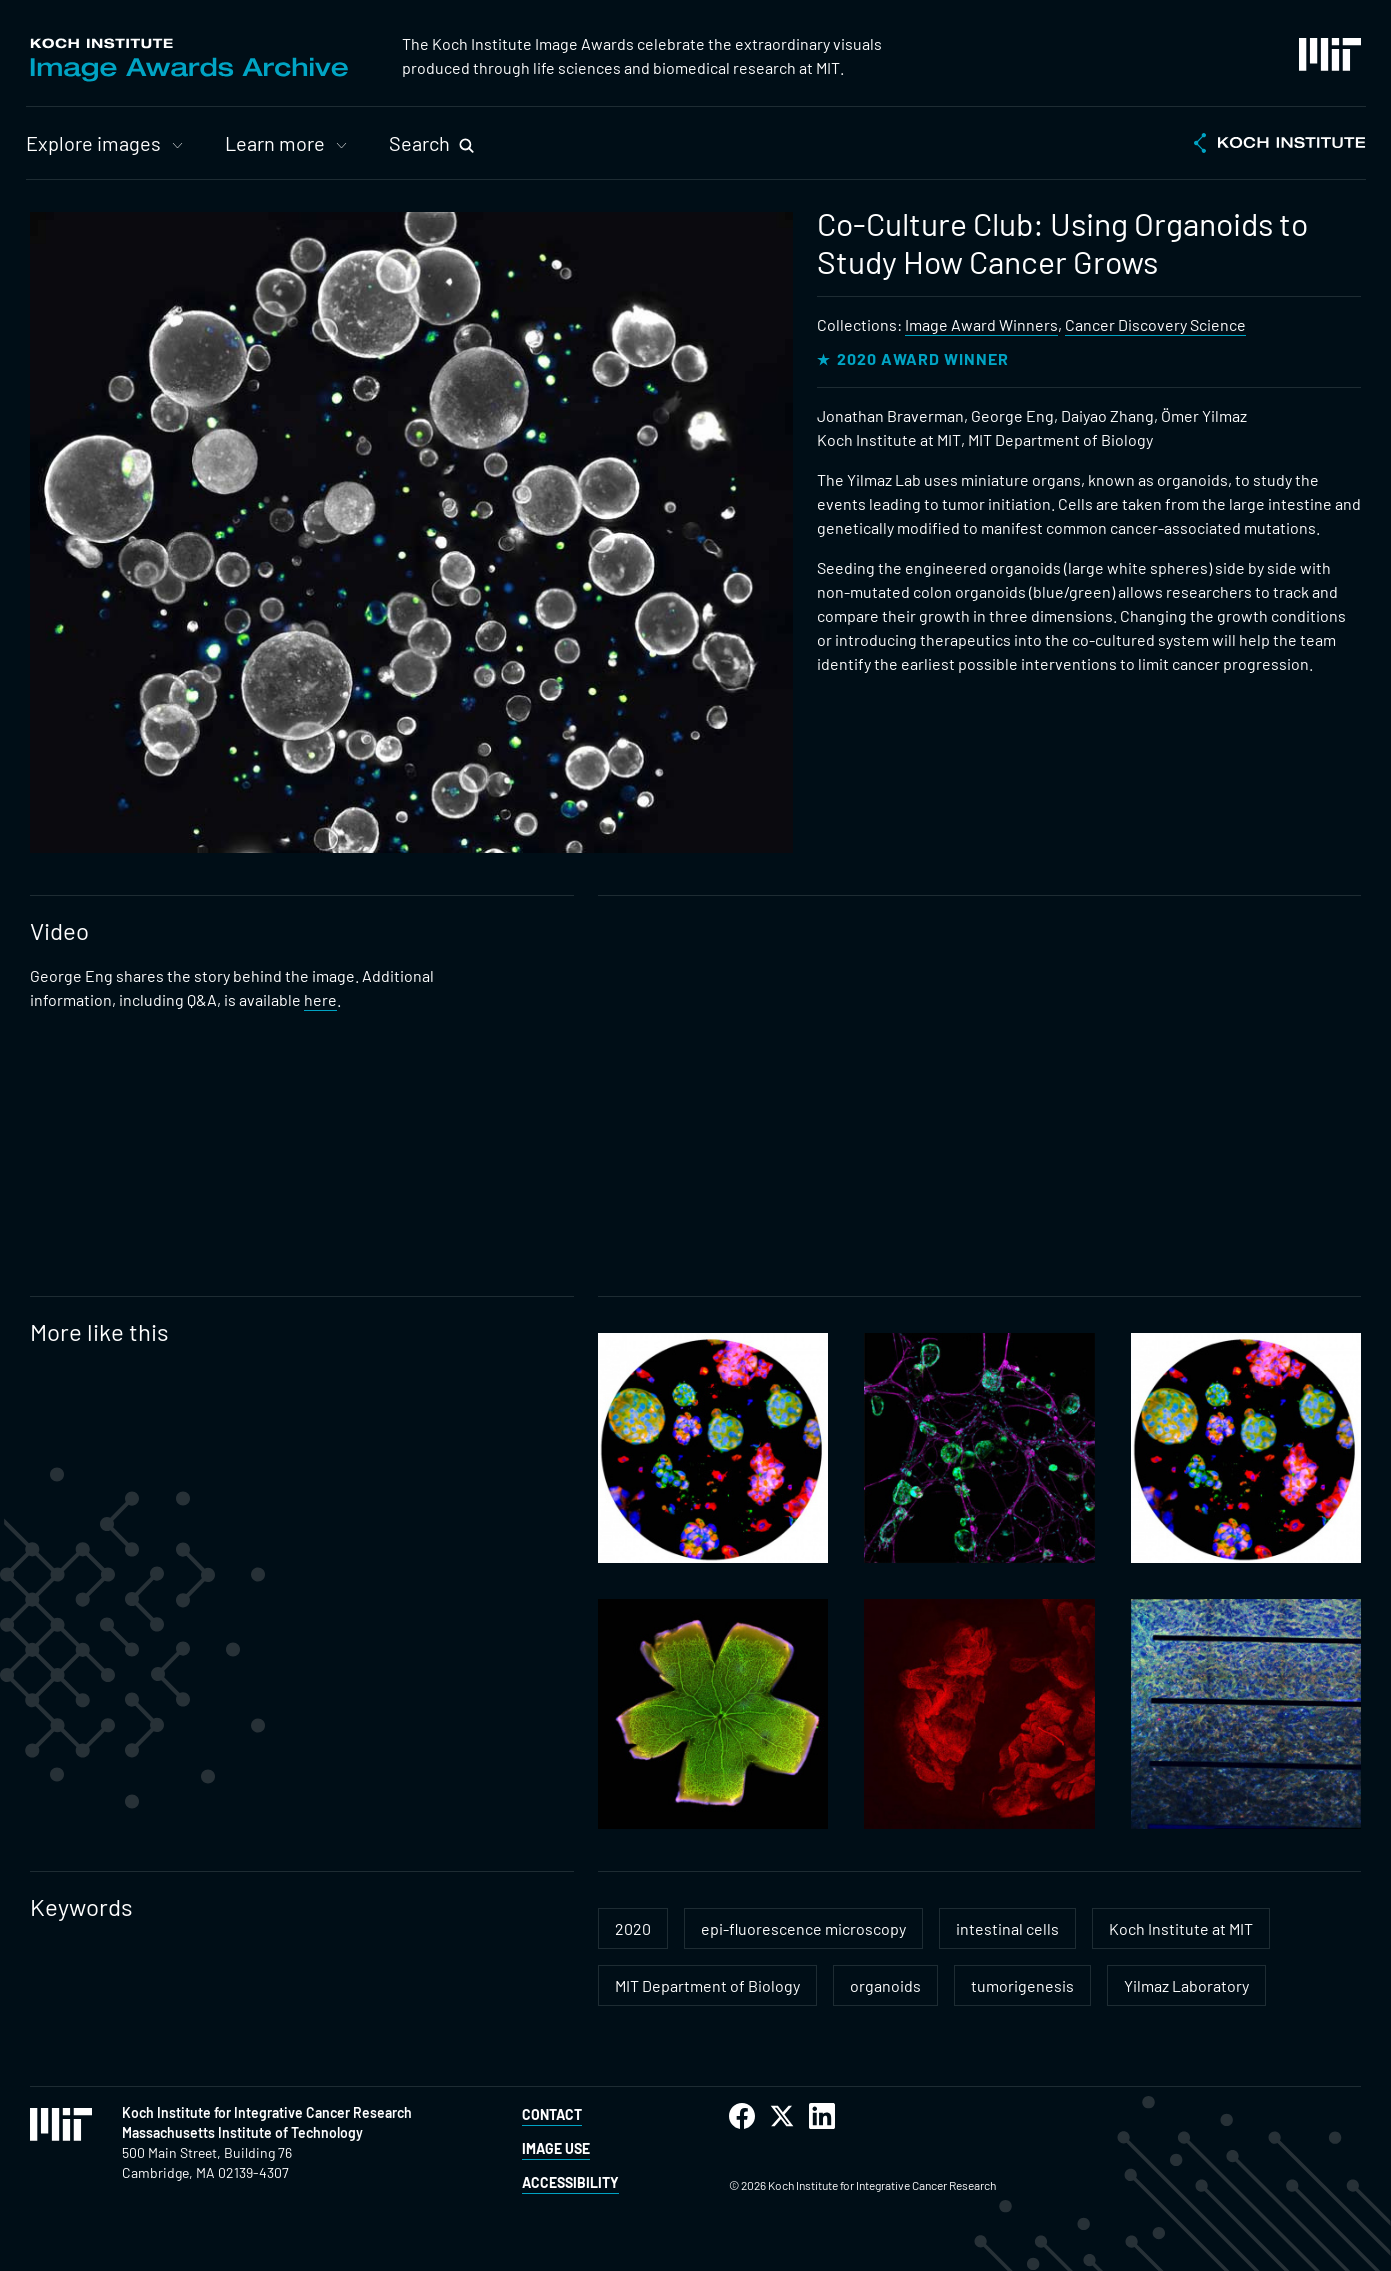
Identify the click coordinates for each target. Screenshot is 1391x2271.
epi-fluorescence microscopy (803, 1928)
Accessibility (570, 2182)
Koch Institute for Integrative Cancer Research (267, 2112)
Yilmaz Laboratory (1186, 1985)
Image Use (556, 2148)
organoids (885, 1985)
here (320, 999)
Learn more (275, 143)
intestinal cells (1007, 1928)
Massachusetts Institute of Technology (242, 2132)
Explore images (93, 143)
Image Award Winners (981, 324)
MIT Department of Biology (707, 1985)
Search (419, 143)
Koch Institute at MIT (1181, 1928)
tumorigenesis (1022, 1985)
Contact (552, 2114)
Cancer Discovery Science (1155, 324)
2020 (633, 1928)
